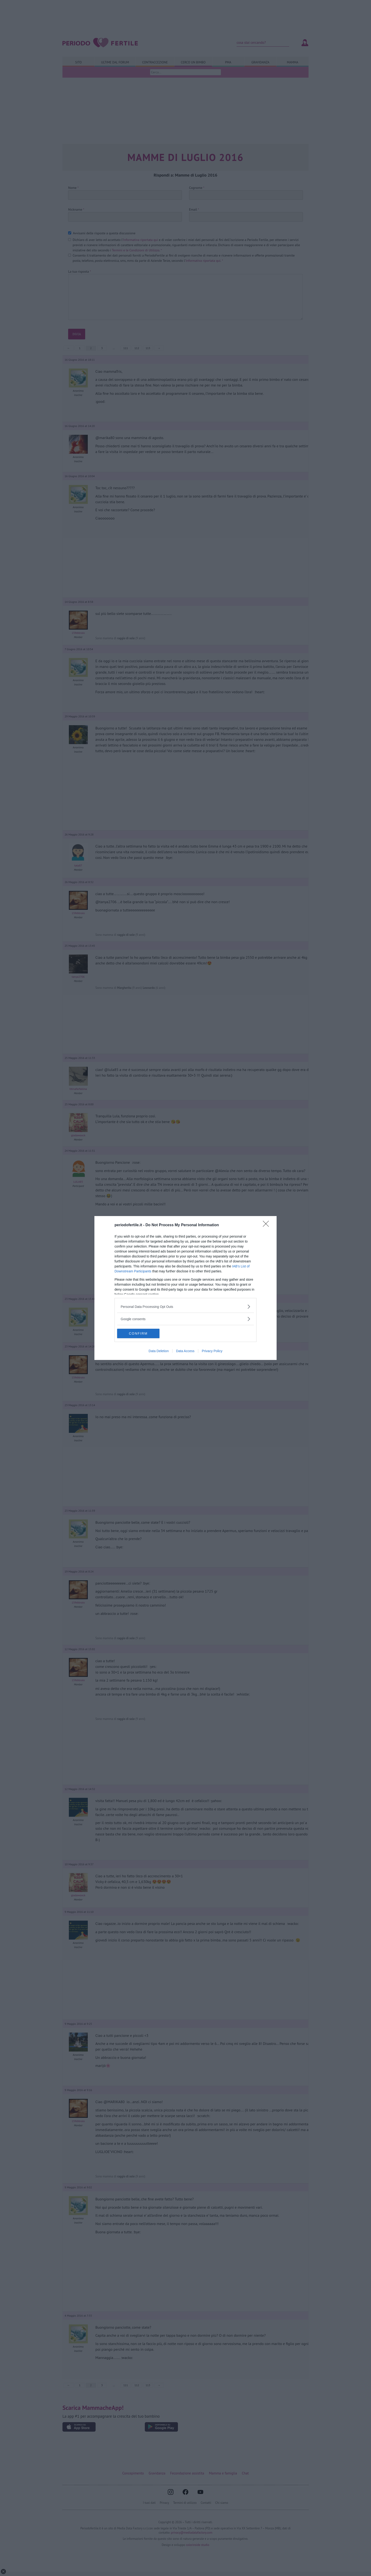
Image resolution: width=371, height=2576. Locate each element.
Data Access (185, 1351)
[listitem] (185, 1306)
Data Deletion (159, 1351)
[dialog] (185, 1288)
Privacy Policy (212, 1351)
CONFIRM (139, 1333)
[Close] (267, 1225)
